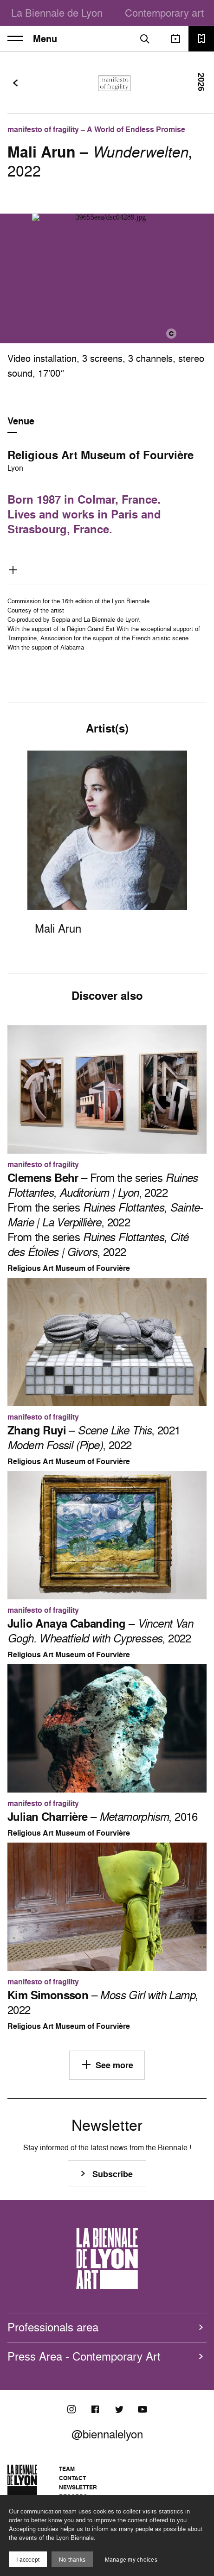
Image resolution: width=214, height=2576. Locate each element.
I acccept (27, 2559)
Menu (32, 39)
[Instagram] (71, 2409)
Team (67, 2469)
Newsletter (78, 2487)
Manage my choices (131, 2559)
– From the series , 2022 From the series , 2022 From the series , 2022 (105, 1214)
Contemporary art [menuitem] (164, 13)
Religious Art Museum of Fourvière (100, 455)
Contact (72, 2478)
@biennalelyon (107, 2434)
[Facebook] (95, 2409)
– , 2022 (100, 1631)
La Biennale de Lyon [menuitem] (57, 13)
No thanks (72, 2559)
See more (107, 2064)
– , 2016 (102, 1816)
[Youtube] (142, 2409)
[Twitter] (118, 2409)
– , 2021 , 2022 (94, 1437)
